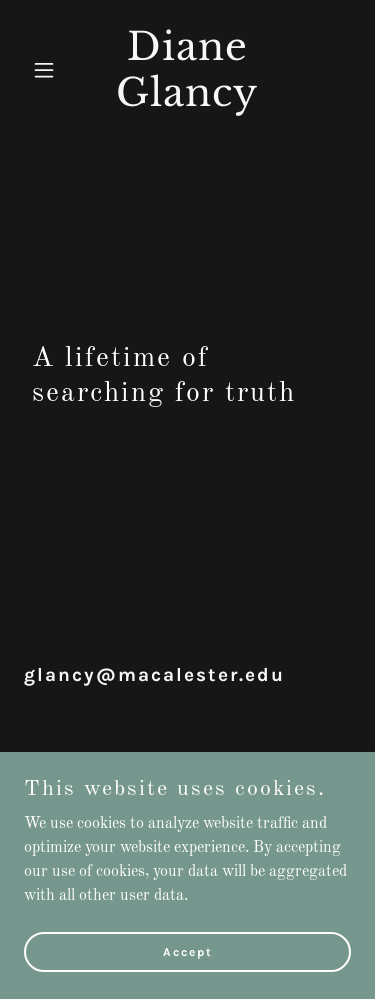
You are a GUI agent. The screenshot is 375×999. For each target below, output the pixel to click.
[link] (187, 102)
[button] (48, 70)
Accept (188, 951)
